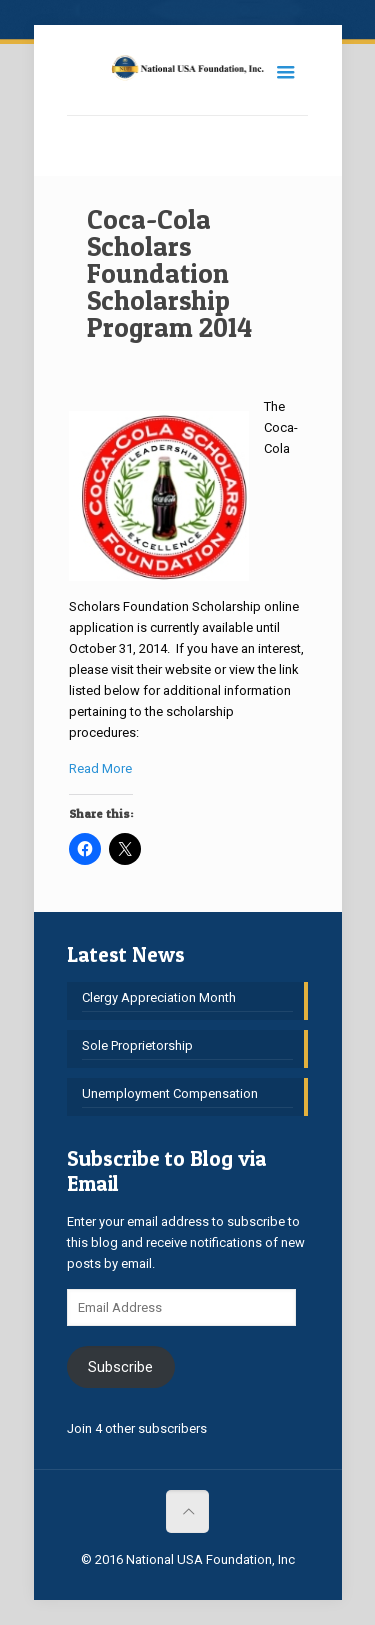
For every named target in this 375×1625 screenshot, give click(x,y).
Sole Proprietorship (137, 1045)
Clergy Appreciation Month (159, 997)
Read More (100, 768)
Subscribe (120, 1367)
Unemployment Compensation (170, 1093)
